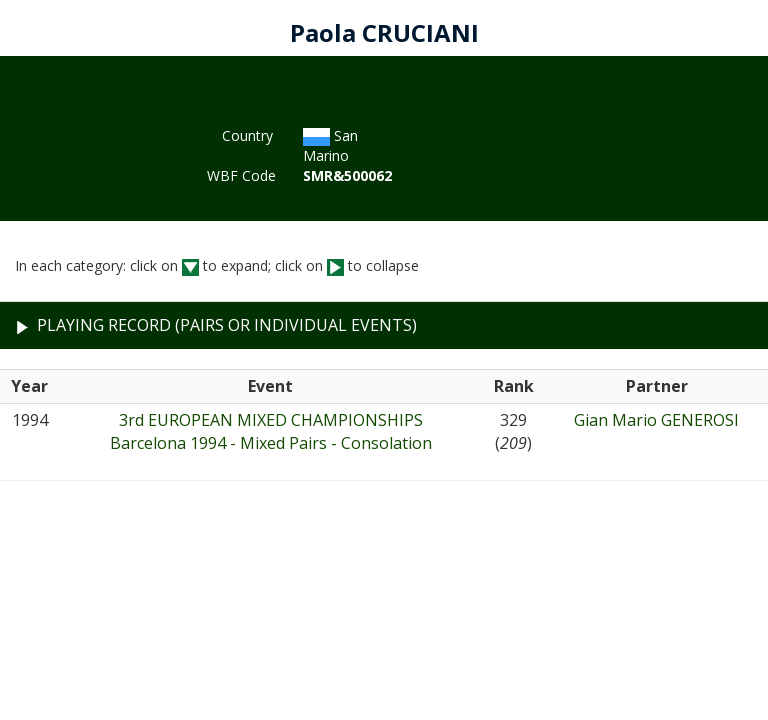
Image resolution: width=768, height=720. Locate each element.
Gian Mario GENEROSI (656, 420)
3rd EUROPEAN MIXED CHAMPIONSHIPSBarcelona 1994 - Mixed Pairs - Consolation (271, 431)
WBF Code (240, 175)
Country (247, 135)
